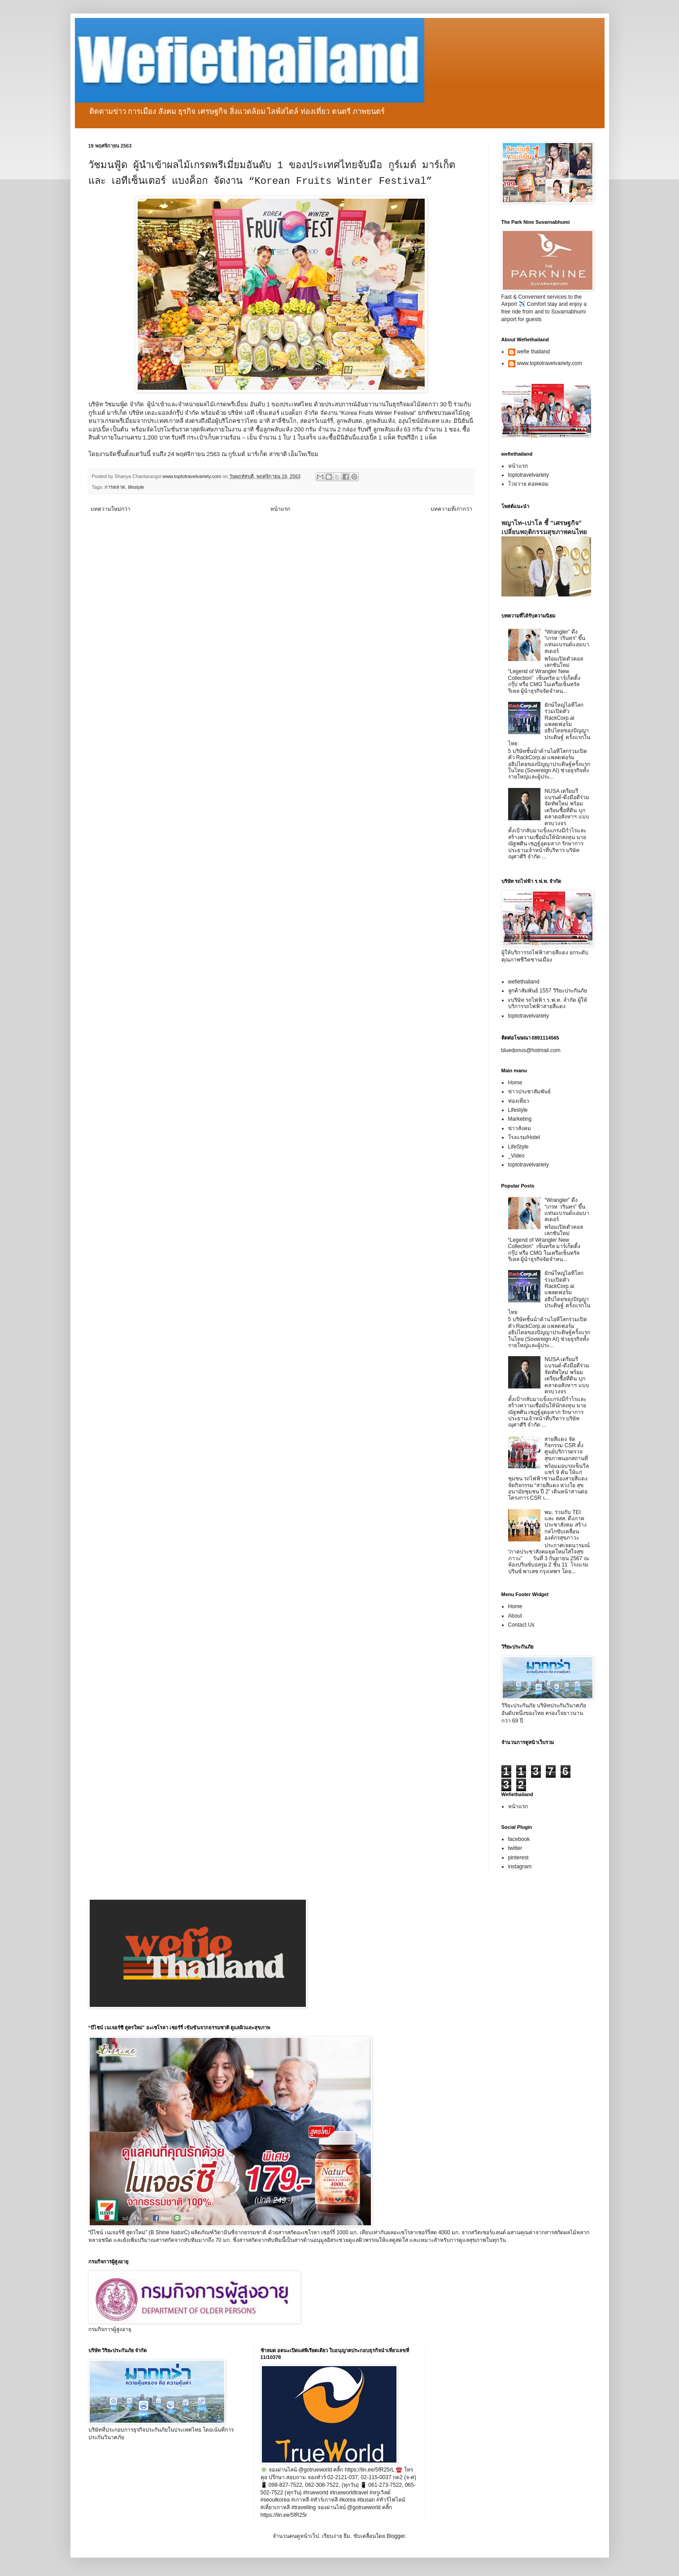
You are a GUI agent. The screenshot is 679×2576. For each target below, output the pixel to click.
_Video (516, 1156)
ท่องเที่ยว (518, 1101)
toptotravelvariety (528, 475)
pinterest (518, 1857)
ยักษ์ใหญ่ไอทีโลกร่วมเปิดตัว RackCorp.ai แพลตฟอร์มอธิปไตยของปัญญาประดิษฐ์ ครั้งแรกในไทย (549, 724)
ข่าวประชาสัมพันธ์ (529, 1091)
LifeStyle (518, 1147)
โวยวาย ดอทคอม (528, 484)
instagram (520, 1866)
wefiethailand (524, 982)
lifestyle (136, 487)
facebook (519, 1839)
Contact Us (521, 1625)
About (515, 1616)
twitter (515, 1848)
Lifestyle (518, 1110)
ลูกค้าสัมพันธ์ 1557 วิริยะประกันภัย (547, 991)
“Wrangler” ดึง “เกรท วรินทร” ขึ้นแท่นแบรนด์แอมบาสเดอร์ (566, 641)
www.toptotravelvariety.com (549, 363)
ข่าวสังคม (519, 1128)
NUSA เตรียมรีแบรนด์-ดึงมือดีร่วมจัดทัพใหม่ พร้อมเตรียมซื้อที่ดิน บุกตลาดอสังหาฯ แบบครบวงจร (566, 807)
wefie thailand (533, 351)
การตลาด (114, 487)
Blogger (396, 2536)
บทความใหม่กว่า (111, 509)
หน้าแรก (280, 509)
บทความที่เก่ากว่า (451, 509)
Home (515, 1082)
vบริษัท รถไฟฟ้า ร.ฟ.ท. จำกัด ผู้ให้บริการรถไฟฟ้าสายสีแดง (547, 1003)
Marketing (520, 1119)
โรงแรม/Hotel (524, 1137)
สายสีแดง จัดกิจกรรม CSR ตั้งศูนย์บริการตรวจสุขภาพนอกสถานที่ (566, 1449)
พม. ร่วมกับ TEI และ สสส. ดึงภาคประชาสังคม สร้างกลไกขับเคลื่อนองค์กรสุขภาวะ (565, 1525)
